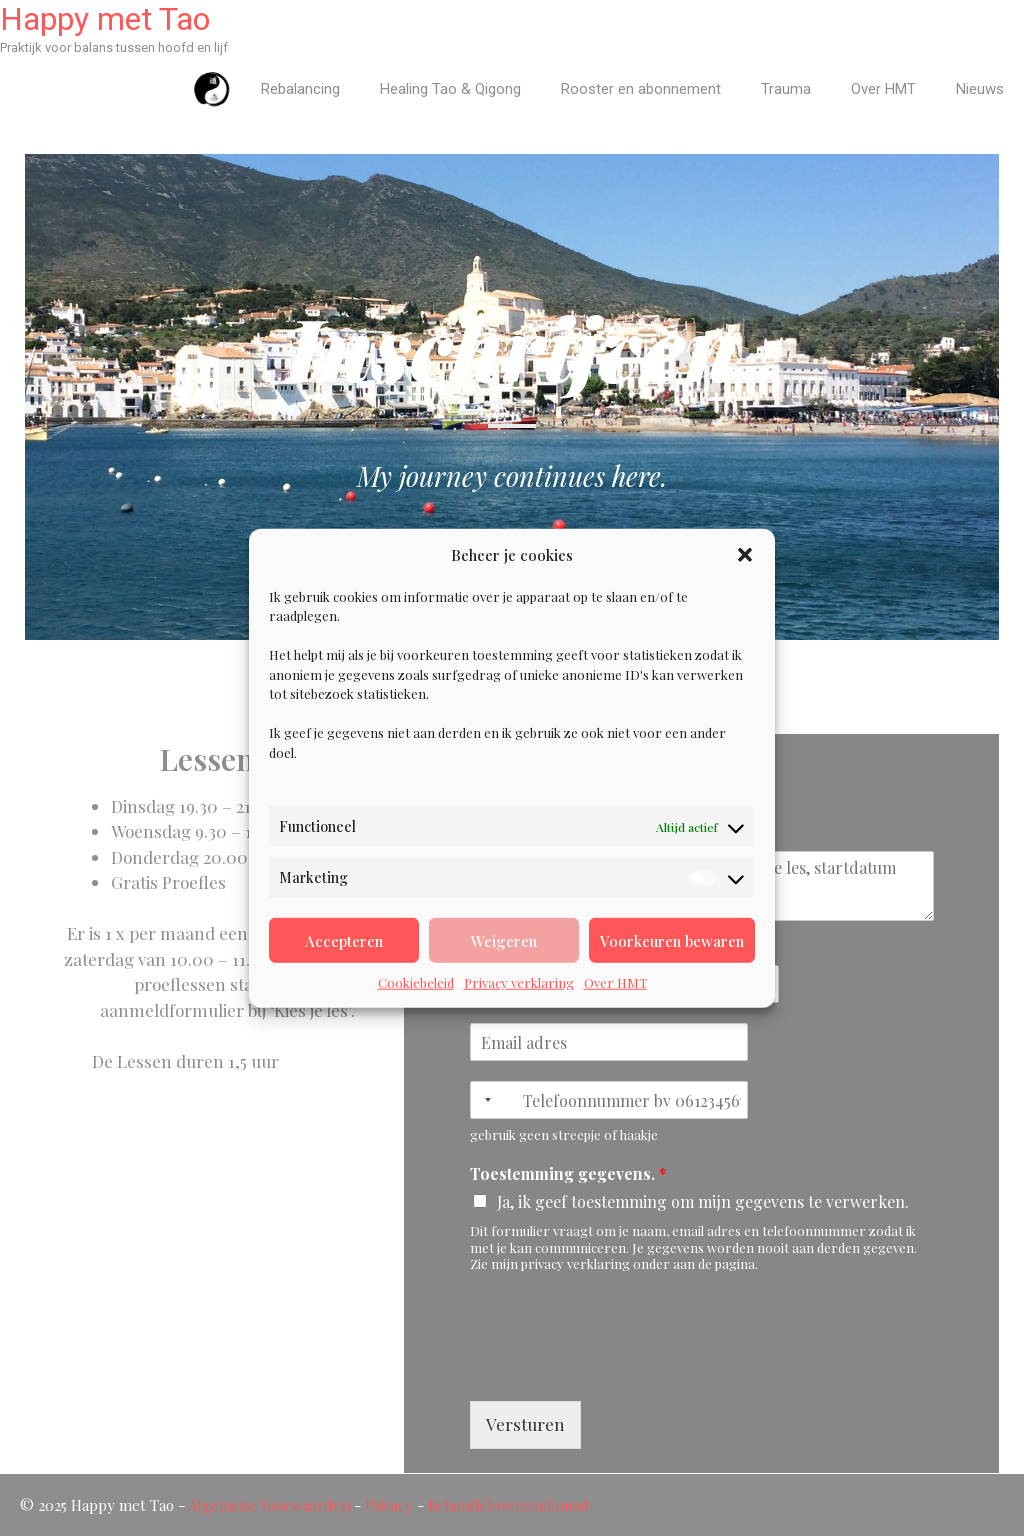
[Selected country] (484, 1100)
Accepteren (344, 940)
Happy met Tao (105, 19)
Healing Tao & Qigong (450, 89)
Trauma (786, 89)
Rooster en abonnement (641, 89)
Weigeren (504, 940)
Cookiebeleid (416, 982)
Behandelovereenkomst (509, 1505)
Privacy (389, 1505)
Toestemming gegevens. (568, 1174)
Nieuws (980, 89)
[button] (745, 555)
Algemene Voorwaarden (269, 1505)
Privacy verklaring (519, 982)
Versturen (525, 1424)
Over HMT (615, 982)
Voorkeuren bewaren (672, 940)
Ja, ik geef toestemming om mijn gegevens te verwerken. (703, 1201)
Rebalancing (300, 89)
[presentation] (622, 1368)
